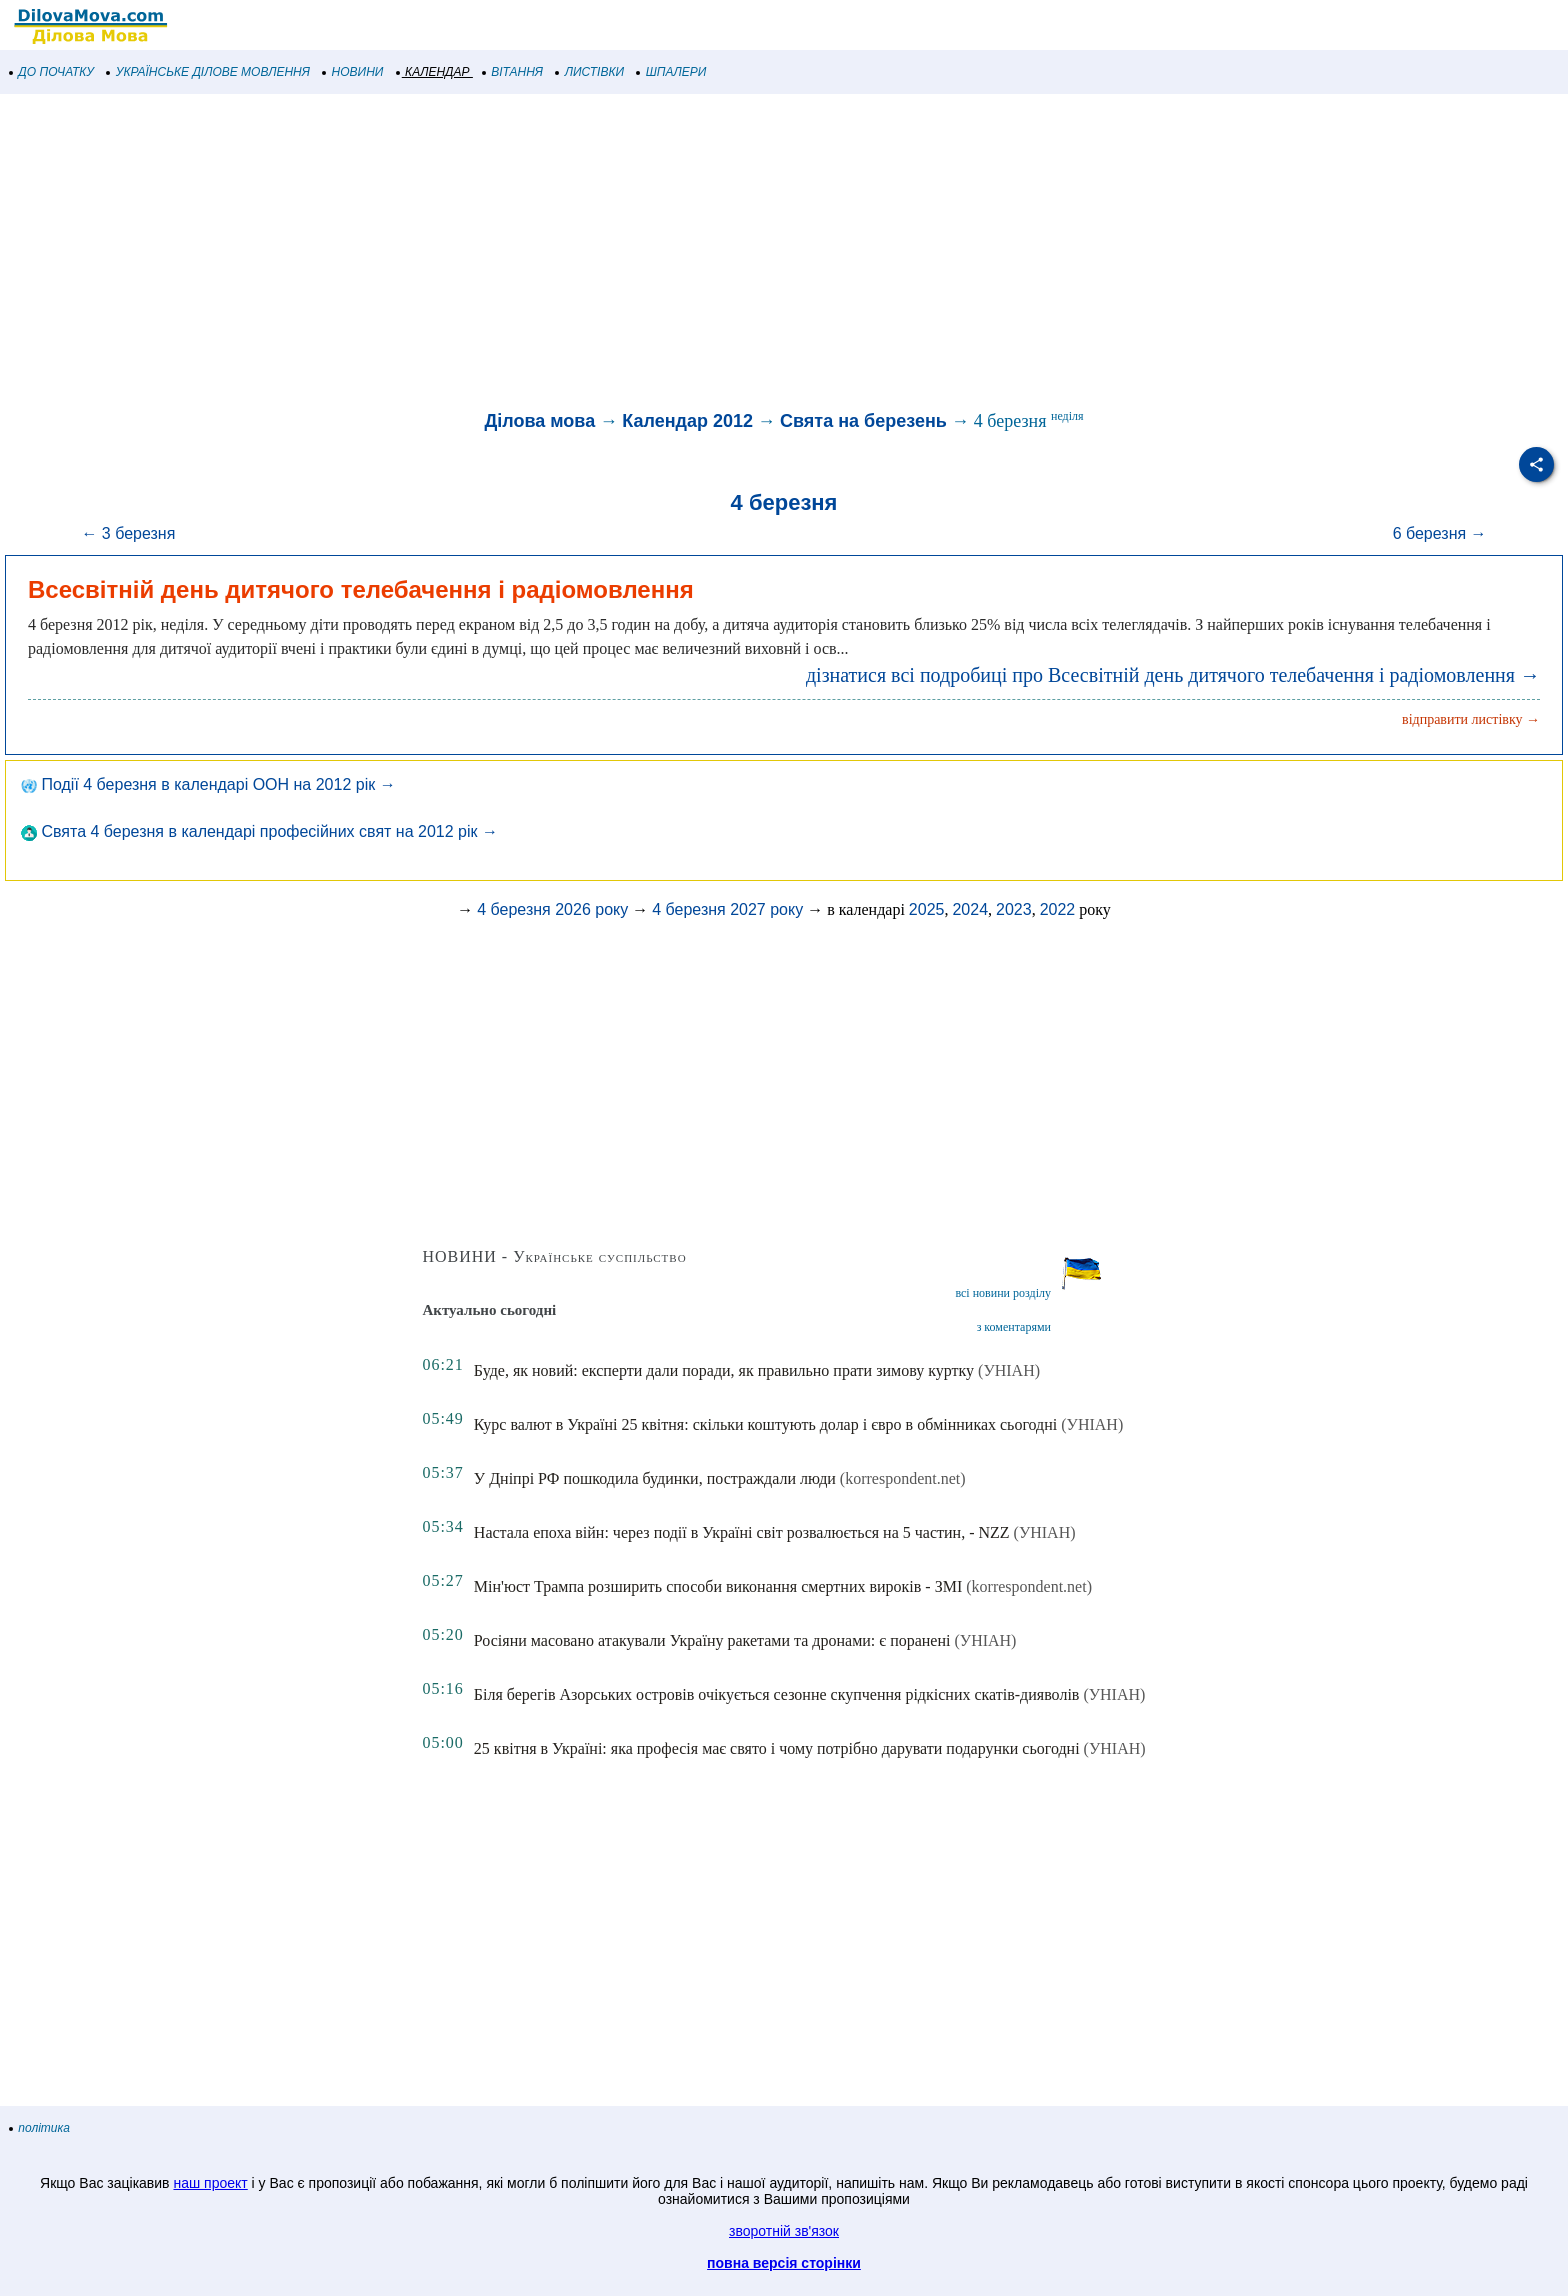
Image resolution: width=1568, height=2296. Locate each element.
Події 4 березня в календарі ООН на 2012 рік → (208, 784)
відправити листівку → (1471, 719)
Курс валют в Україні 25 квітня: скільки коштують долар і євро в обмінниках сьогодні (765, 1424)
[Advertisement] (600, 254)
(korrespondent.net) (903, 1478)
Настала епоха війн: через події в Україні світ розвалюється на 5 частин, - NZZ (742, 1532)
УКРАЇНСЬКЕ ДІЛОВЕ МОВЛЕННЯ (208, 72)
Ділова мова (539, 421)
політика (40, 2128)
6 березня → (1440, 533)
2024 (970, 909)
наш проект (210, 2183)
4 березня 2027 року (727, 909)
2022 (1058, 909)
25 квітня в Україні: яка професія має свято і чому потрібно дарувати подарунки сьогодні (777, 1748)
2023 (1014, 909)
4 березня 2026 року (552, 909)
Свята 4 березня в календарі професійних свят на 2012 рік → (259, 831)
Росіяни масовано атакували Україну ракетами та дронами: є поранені (712, 1640)
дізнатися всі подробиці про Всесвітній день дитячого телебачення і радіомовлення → (1173, 675)
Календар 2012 (687, 421)
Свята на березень (863, 421)
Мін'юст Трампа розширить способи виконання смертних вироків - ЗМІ (718, 1586)
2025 (927, 909)
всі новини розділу (1003, 1293)
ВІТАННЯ (513, 72)
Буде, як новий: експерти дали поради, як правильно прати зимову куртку (724, 1370)
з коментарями (1014, 1327)
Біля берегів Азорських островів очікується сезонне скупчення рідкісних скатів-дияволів (777, 1694)
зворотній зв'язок (784, 2231)
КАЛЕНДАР (433, 72)
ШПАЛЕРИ (671, 72)
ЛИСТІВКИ (590, 72)
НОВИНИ (353, 72)
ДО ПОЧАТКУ (52, 72)
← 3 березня (128, 533)
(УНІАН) (1009, 1370)
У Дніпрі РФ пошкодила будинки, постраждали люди (655, 1478)
